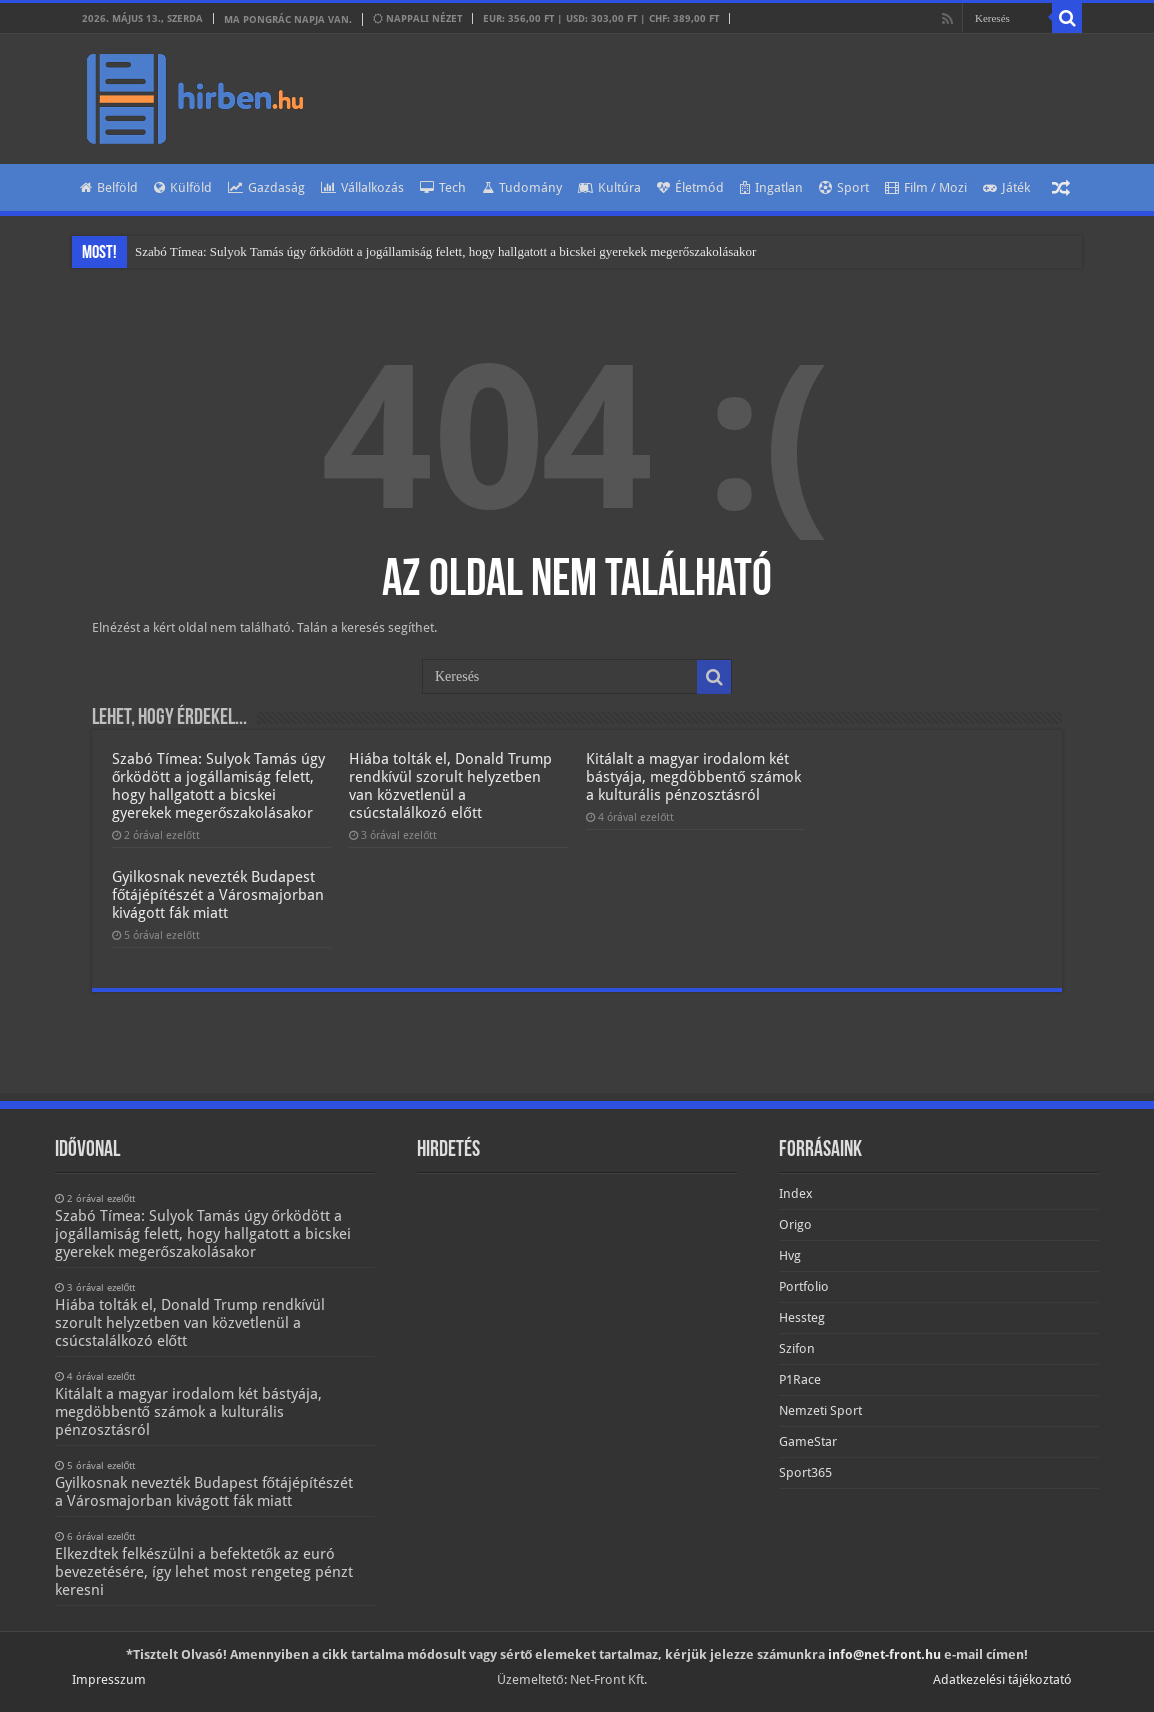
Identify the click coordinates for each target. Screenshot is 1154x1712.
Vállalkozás (362, 187)
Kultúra (609, 187)
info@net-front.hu (884, 1654)
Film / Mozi (926, 187)
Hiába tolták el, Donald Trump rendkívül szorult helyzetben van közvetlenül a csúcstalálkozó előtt (450, 786)
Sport (844, 187)
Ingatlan (771, 187)
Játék (1006, 187)
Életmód (690, 187)
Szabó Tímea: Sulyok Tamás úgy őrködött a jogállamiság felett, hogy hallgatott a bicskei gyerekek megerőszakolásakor (445, 251)
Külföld (183, 187)
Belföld (109, 187)
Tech (443, 187)
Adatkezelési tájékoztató (1002, 1679)
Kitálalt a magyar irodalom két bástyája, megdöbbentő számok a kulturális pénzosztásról (693, 777)
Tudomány (522, 187)
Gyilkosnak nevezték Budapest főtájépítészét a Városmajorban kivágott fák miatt (218, 895)
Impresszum (109, 1679)
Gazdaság (266, 187)
